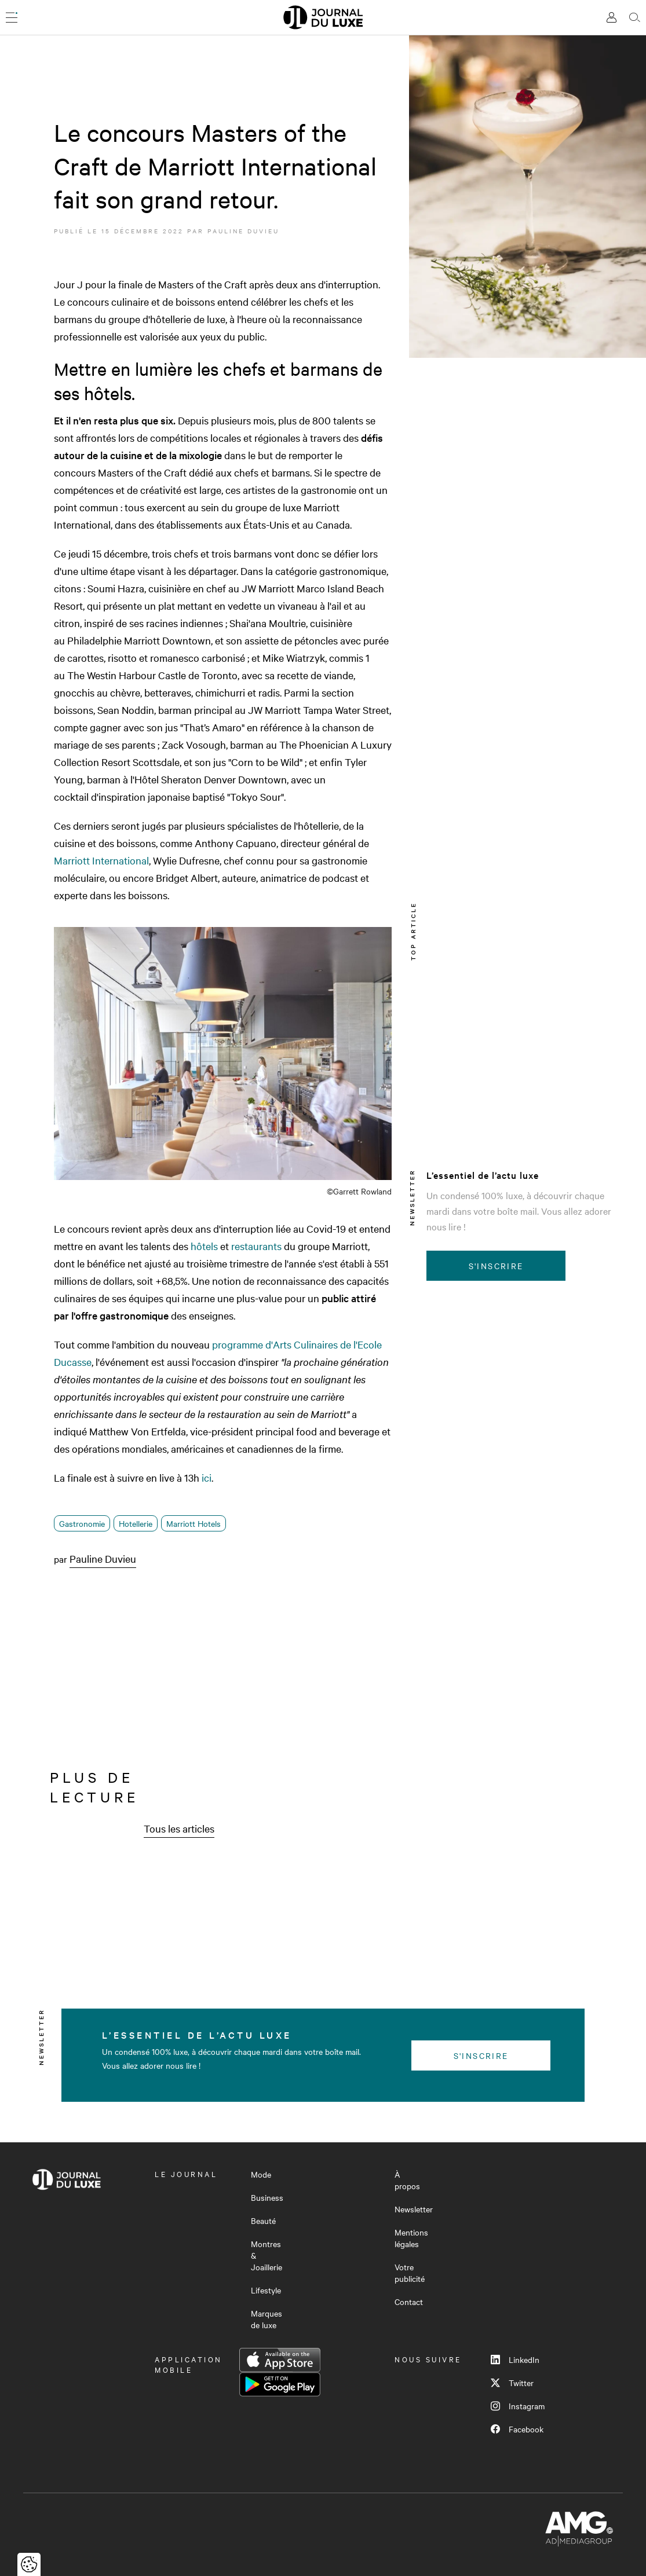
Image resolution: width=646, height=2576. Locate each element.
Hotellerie (135, 1523)
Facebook (517, 2429)
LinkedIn (515, 2359)
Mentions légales (411, 2237)
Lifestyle (266, 2290)
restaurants (256, 1245)
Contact (409, 2301)
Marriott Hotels (193, 1523)
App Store (279, 2360)
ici (206, 1477)
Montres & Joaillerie (266, 2255)
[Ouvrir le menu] (11, 17)
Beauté (263, 2220)
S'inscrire (496, 1265)
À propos (407, 2180)
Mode (261, 2174)
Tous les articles (179, 1828)
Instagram (518, 2406)
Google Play (279, 2384)
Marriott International (101, 860)
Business (267, 2197)
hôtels (204, 1245)
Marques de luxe (266, 2319)
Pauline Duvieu (243, 230)
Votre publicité (410, 2272)
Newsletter (414, 2209)
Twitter (512, 2382)
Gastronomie (82, 1523)
